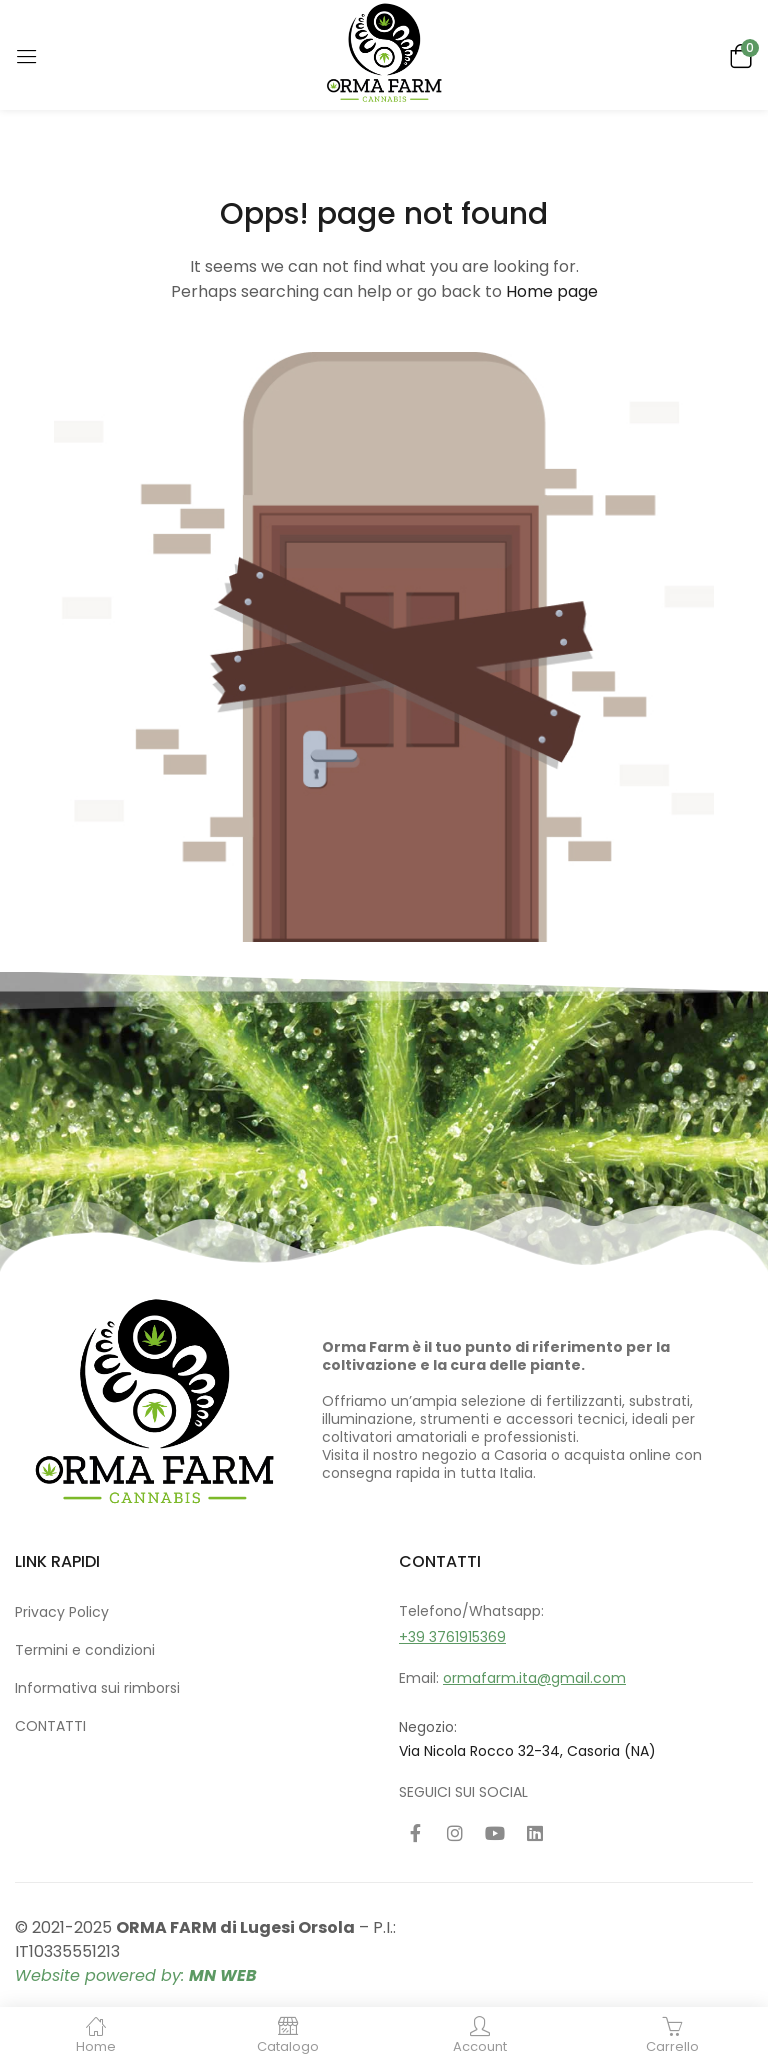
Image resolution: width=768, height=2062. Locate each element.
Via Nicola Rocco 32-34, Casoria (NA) (527, 1751)
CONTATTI (50, 1726)
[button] (738, 54)
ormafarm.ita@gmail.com (534, 1678)
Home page (552, 291)
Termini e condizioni (85, 1650)
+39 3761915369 (452, 1637)
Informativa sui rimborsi (97, 1688)
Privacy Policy (62, 1612)
